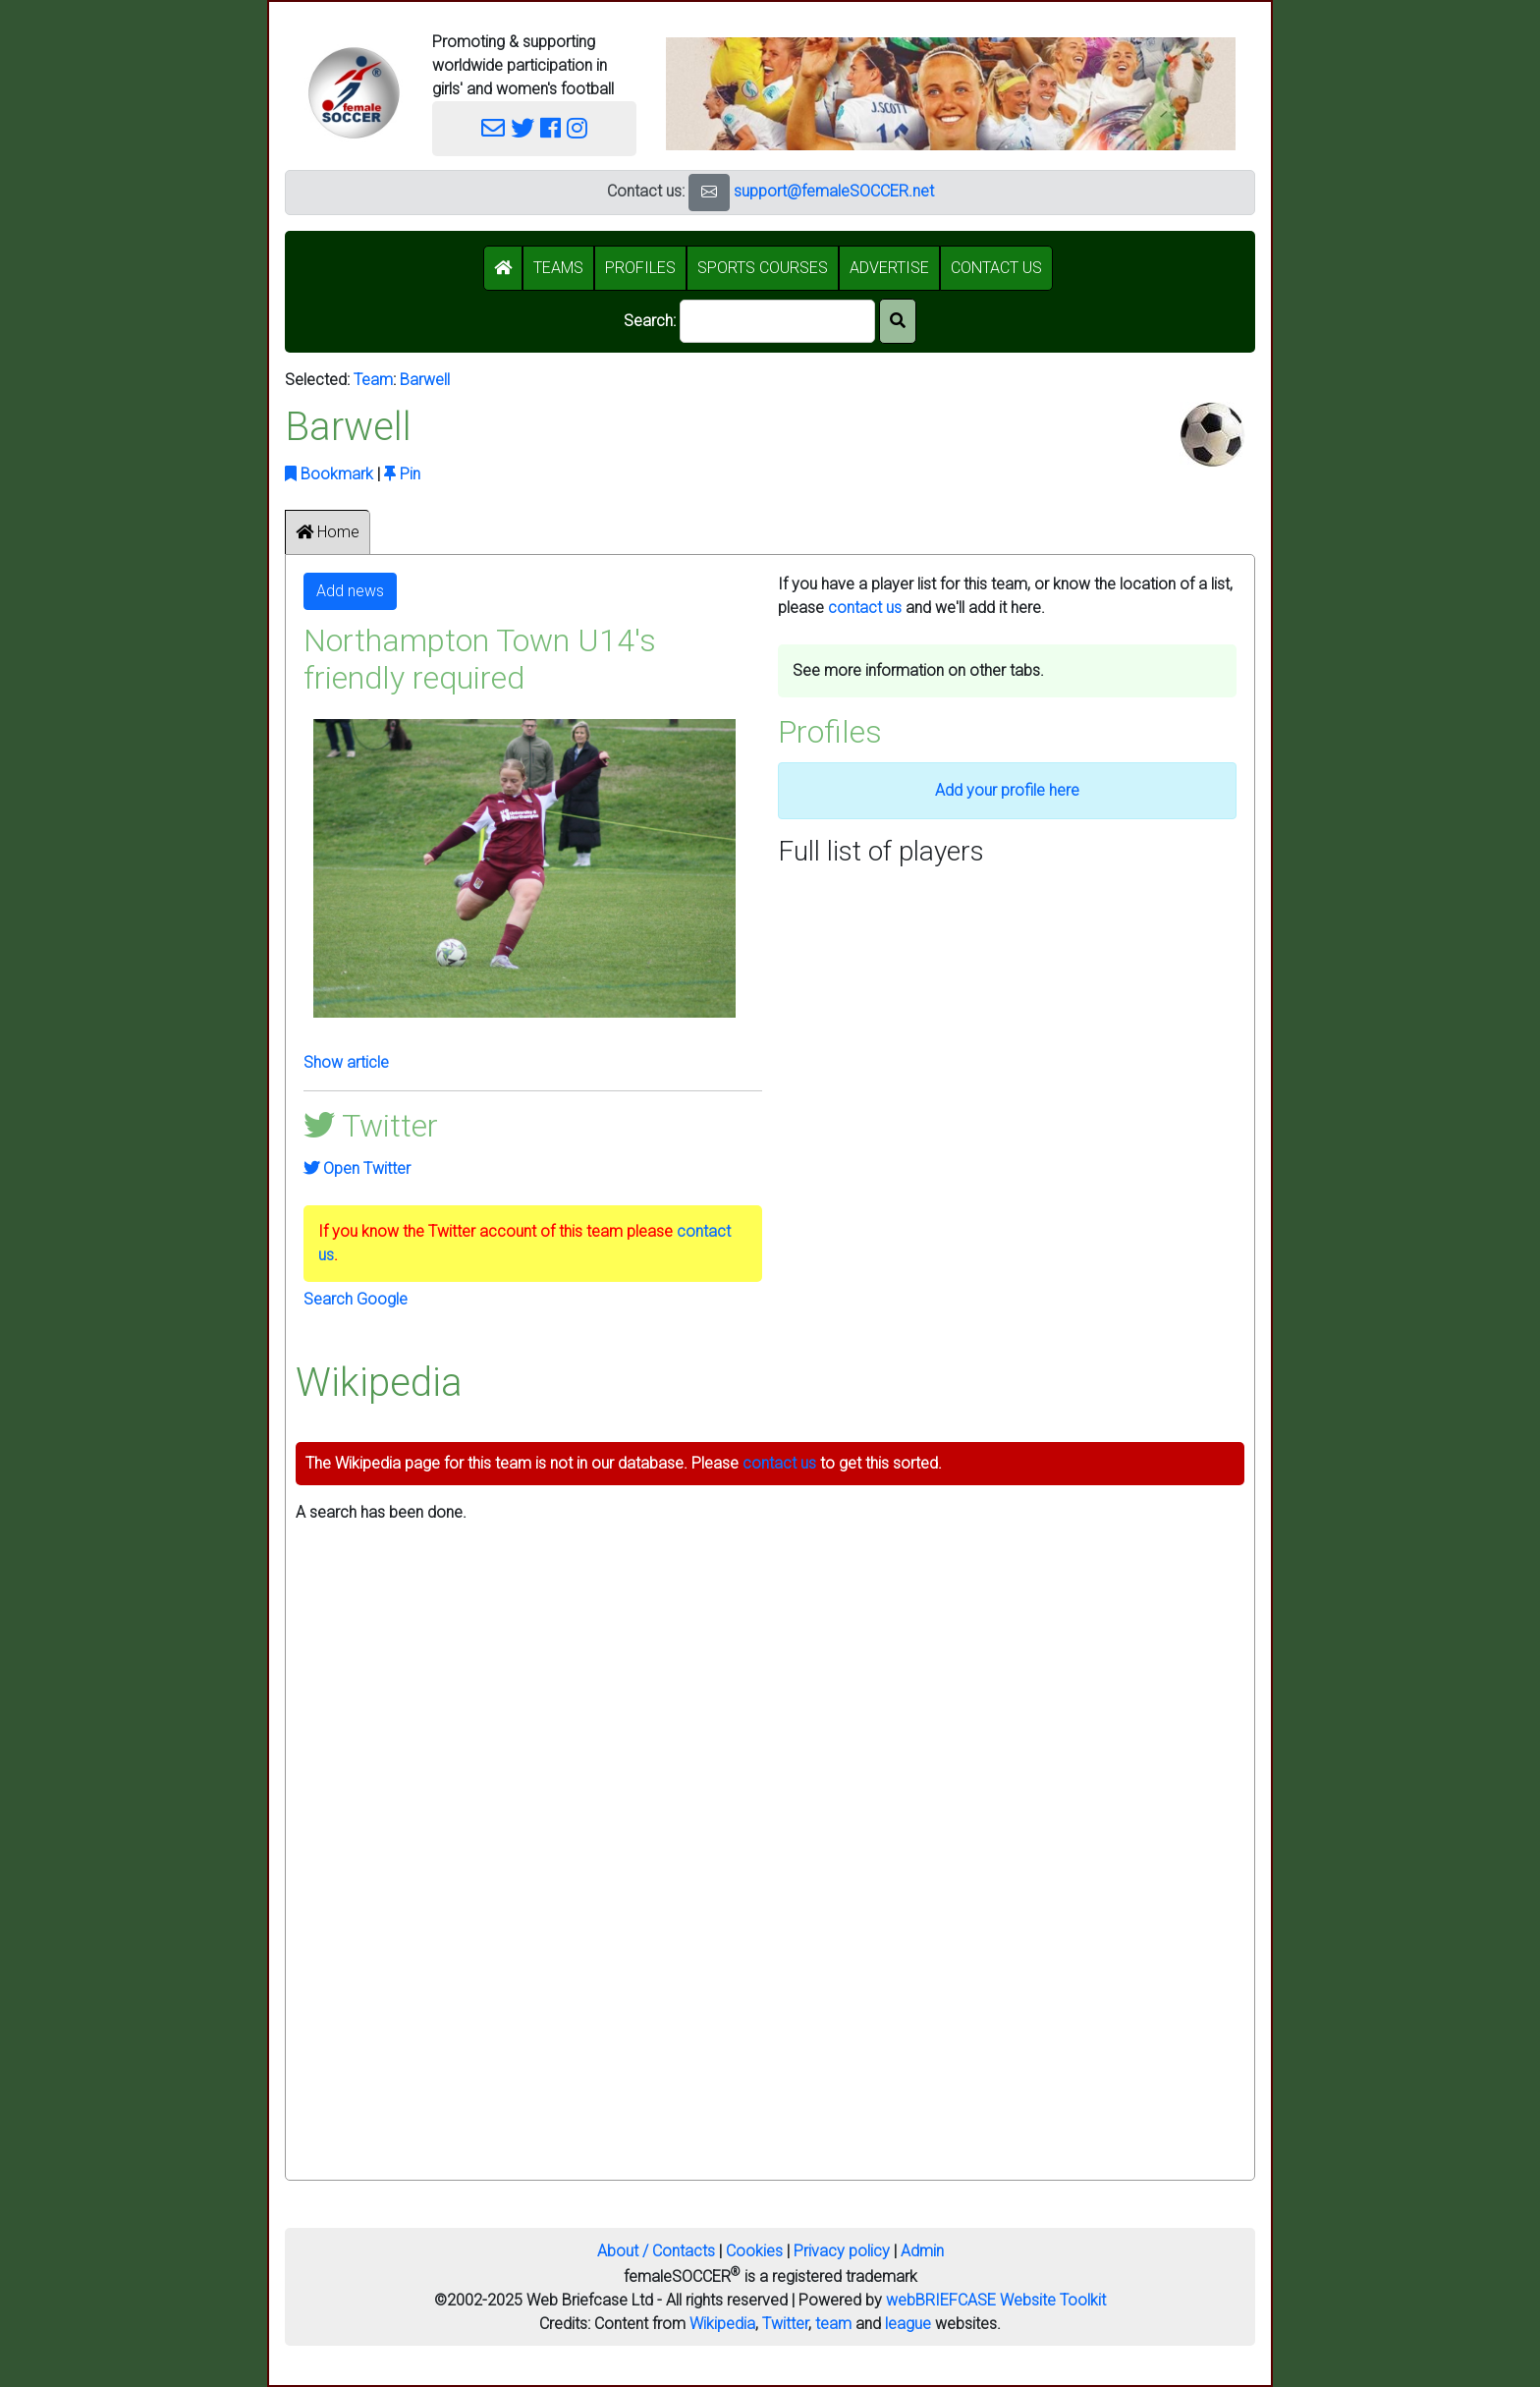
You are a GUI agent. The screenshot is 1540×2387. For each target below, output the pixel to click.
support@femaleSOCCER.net (834, 191)
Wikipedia (722, 2323)
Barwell (425, 379)
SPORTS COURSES (762, 267)
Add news (350, 591)
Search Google (355, 1299)
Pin (402, 474)
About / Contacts (656, 2251)
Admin (922, 2251)
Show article (346, 1062)
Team (373, 379)
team (833, 2323)
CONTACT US (996, 267)
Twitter (785, 2323)
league (908, 2323)
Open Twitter (357, 1168)
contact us (865, 607)
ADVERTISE (889, 267)
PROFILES (640, 267)
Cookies (754, 2251)
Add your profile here (1007, 790)
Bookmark (329, 474)
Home (327, 532)
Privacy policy (842, 2251)
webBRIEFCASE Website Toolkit (996, 2300)
